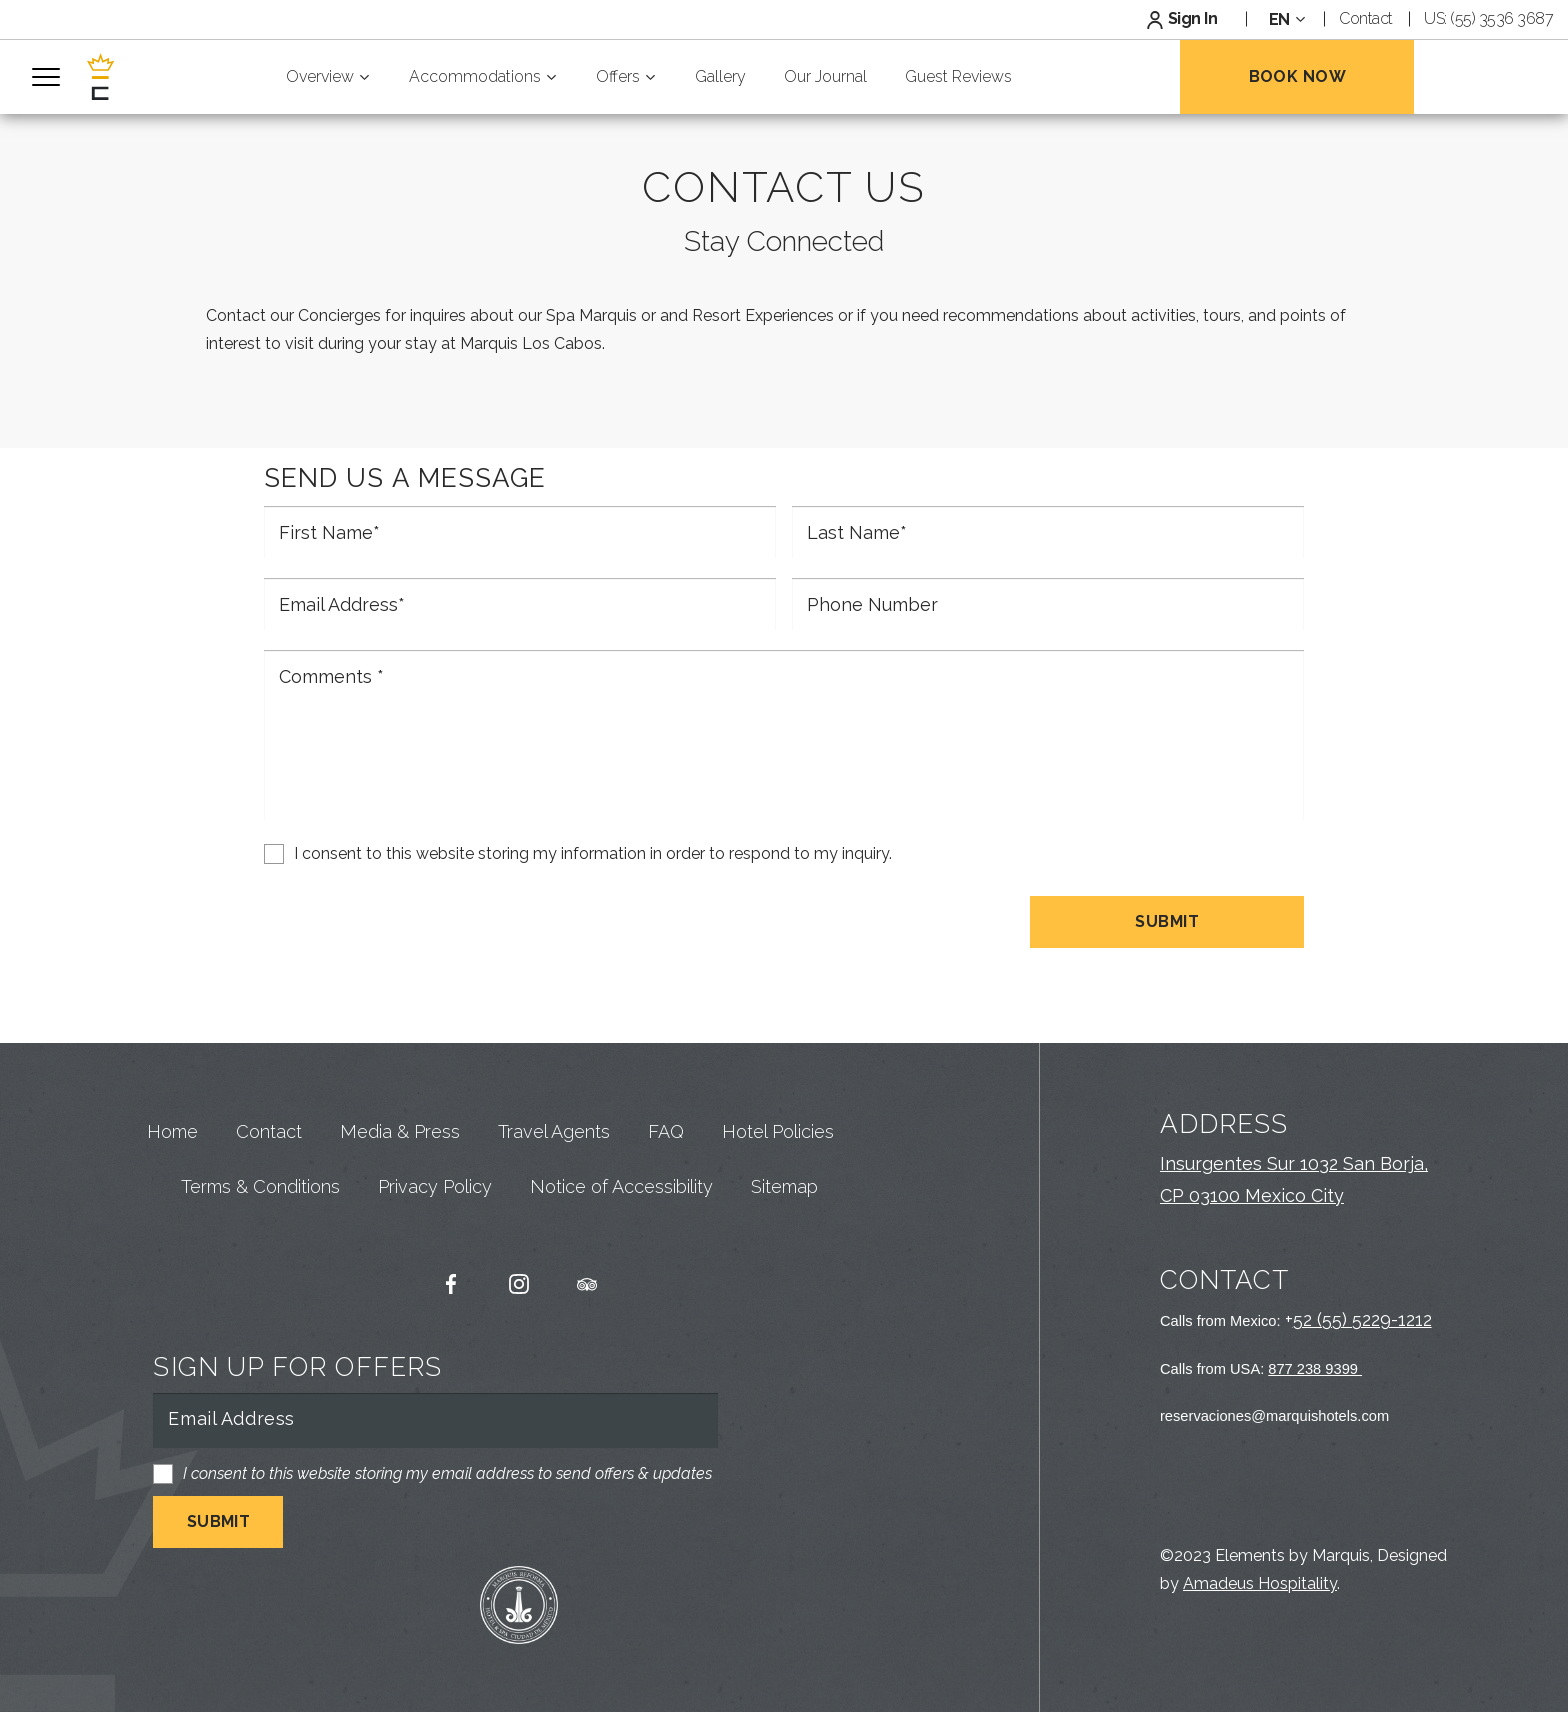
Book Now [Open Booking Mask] (1298, 76)
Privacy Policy (435, 1225)
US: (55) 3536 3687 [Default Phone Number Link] (1488, 18)
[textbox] (1284, 20)
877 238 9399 (1315, 1381)
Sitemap (784, 1225)
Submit (1167, 933)
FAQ (666, 1169)
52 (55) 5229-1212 (1362, 1332)
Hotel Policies (778, 1169)
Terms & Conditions (260, 1225)
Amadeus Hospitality (1260, 1596)
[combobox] (1284, 20)
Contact (269, 1169)
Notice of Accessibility (621, 1225)
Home (172, 1169)
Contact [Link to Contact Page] (1366, 18)
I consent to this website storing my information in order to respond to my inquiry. (593, 865)
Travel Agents (554, 1169)
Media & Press (400, 1169)
